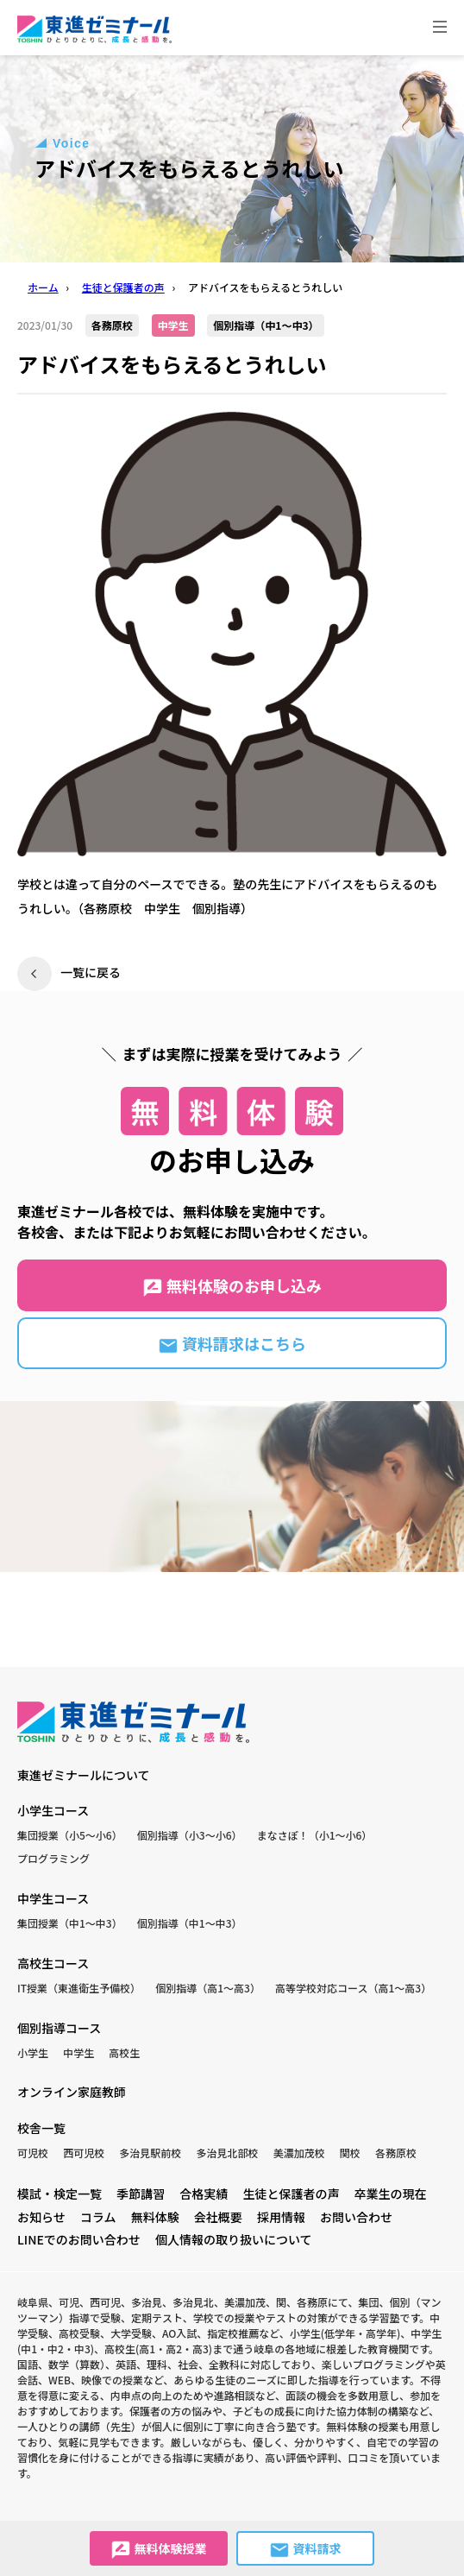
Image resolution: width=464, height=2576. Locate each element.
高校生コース (53, 1963)
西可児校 (83, 2152)
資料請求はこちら (232, 1344)
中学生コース (53, 1898)
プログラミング (53, 1858)
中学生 (78, 2052)
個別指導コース (59, 2027)
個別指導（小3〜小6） (189, 1835)
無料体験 (155, 2217)
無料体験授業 (158, 2550)
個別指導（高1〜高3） (207, 1987)
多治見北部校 (228, 2152)
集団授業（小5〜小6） (69, 1835)
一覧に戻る (90, 972)
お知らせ (41, 2217)
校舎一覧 (41, 2128)
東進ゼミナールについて (83, 1775)
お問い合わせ (356, 2217)
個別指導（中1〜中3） (189, 1923)
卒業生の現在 (390, 2193)
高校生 (124, 2052)
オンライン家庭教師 (71, 2091)
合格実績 (203, 2193)
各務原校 (396, 2152)
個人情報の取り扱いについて (233, 2239)
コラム (98, 2217)
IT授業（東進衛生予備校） (79, 1987)
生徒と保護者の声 (290, 2193)
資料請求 (305, 2550)
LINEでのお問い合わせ (79, 2239)
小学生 (32, 2052)
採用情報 (281, 2217)
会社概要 (218, 2217)
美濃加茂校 (299, 2152)
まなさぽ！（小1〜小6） (315, 1835)
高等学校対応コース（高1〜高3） (353, 1987)
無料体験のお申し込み (232, 1286)
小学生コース (53, 1810)
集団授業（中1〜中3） (69, 1923)
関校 (350, 2152)
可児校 (32, 2152)
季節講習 (140, 2193)
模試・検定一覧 (59, 2193)
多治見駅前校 (150, 2152)
